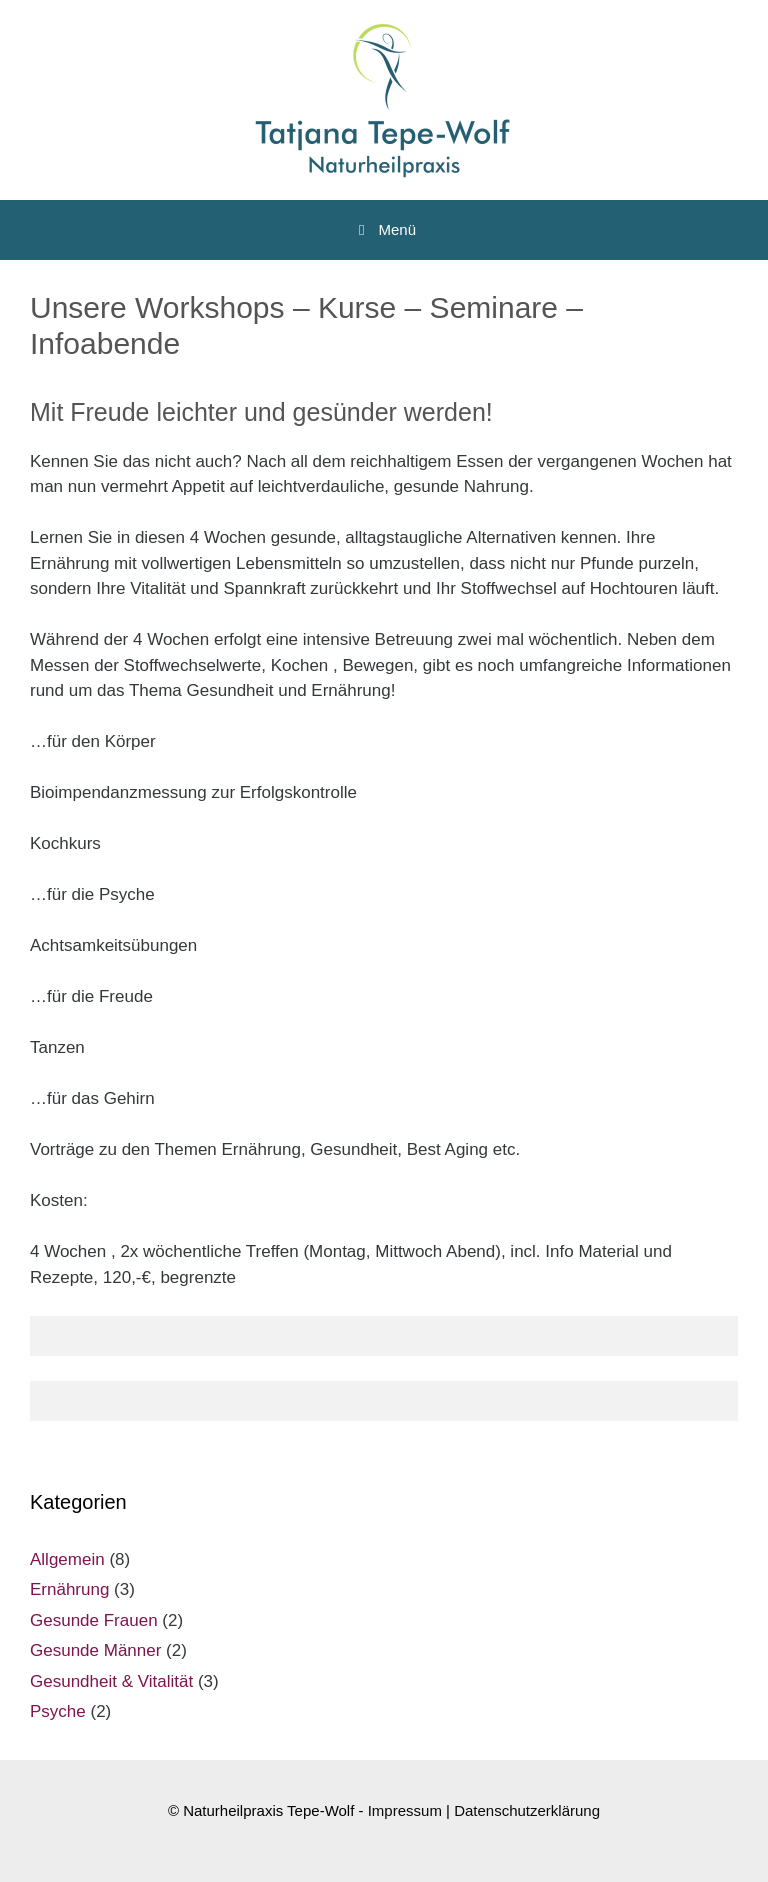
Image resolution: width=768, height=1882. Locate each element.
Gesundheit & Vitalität (111, 1681)
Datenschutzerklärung (527, 1810)
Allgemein (67, 1559)
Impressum (405, 1810)
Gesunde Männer (95, 1650)
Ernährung (69, 1589)
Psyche (58, 1711)
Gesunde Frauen (94, 1620)
